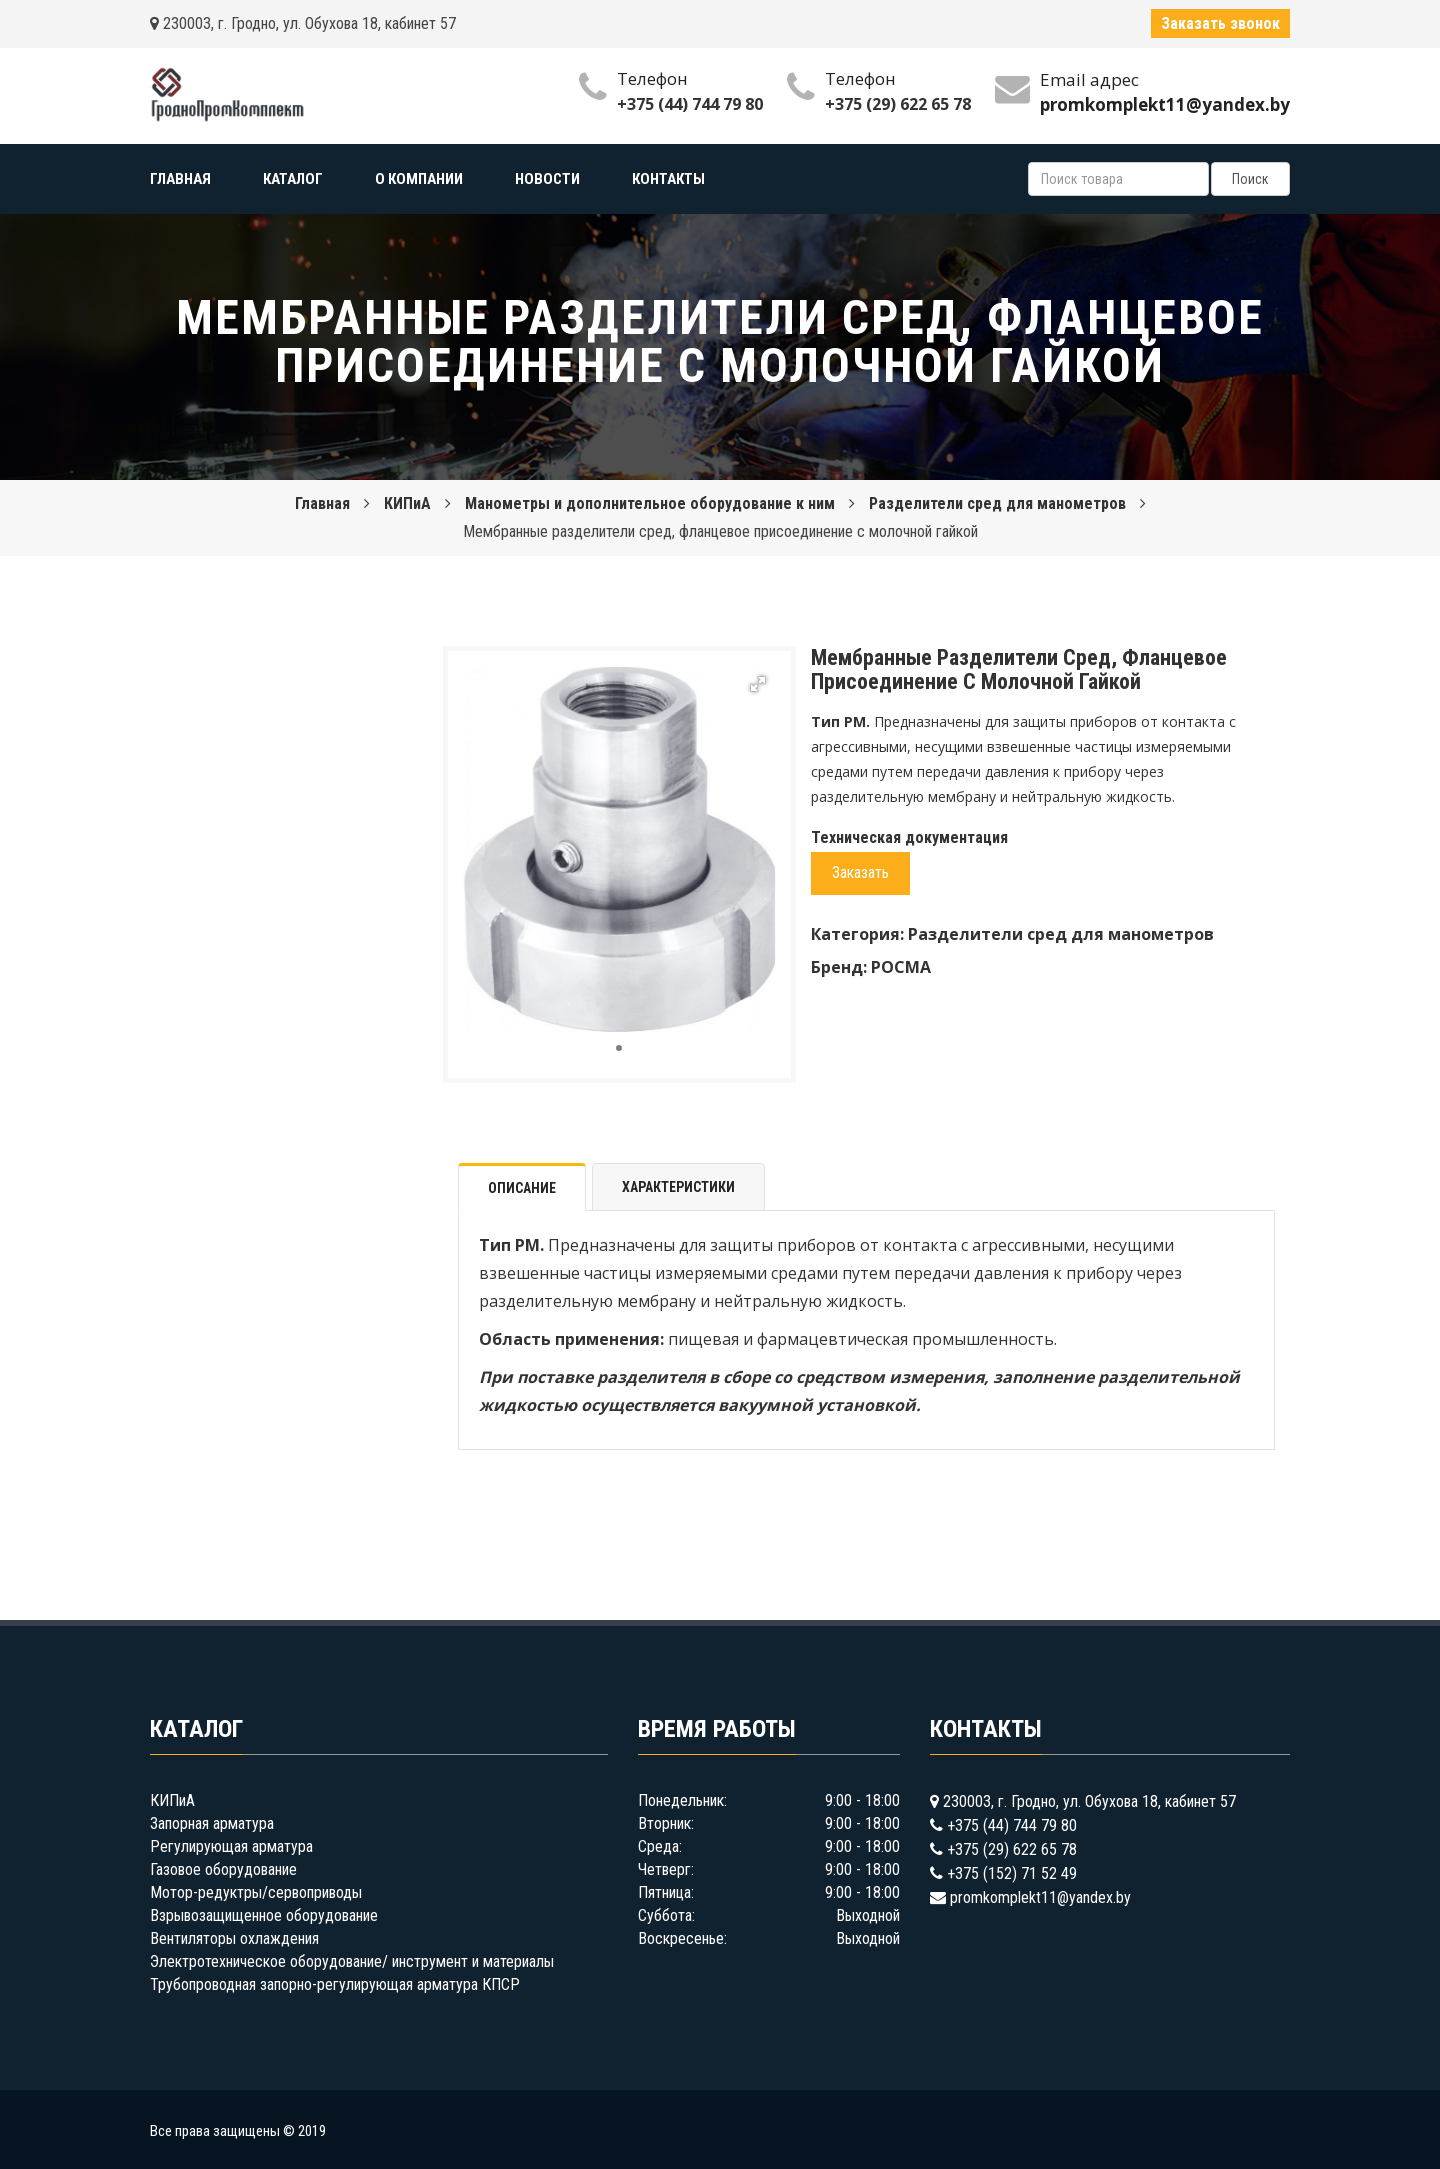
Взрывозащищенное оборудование (264, 1915)
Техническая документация (909, 837)
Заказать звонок (1220, 23)
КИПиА (407, 503)
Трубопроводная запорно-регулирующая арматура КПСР (335, 1984)
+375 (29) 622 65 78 (898, 104)
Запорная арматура (212, 1823)
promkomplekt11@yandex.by (1040, 1897)
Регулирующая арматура (231, 1846)
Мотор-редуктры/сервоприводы (256, 1892)
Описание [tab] (522, 1188)
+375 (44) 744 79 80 (690, 104)
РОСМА (901, 967)
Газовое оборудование (223, 1869)
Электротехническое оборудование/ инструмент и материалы (352, 1961)
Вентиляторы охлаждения (234, 1938)
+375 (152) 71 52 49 (1012, 1873)
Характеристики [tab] (678, 1187)
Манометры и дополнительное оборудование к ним (650, 503)
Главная (322, 503)
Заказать (860, 872)
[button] (758, 684)
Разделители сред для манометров (997, 503)
